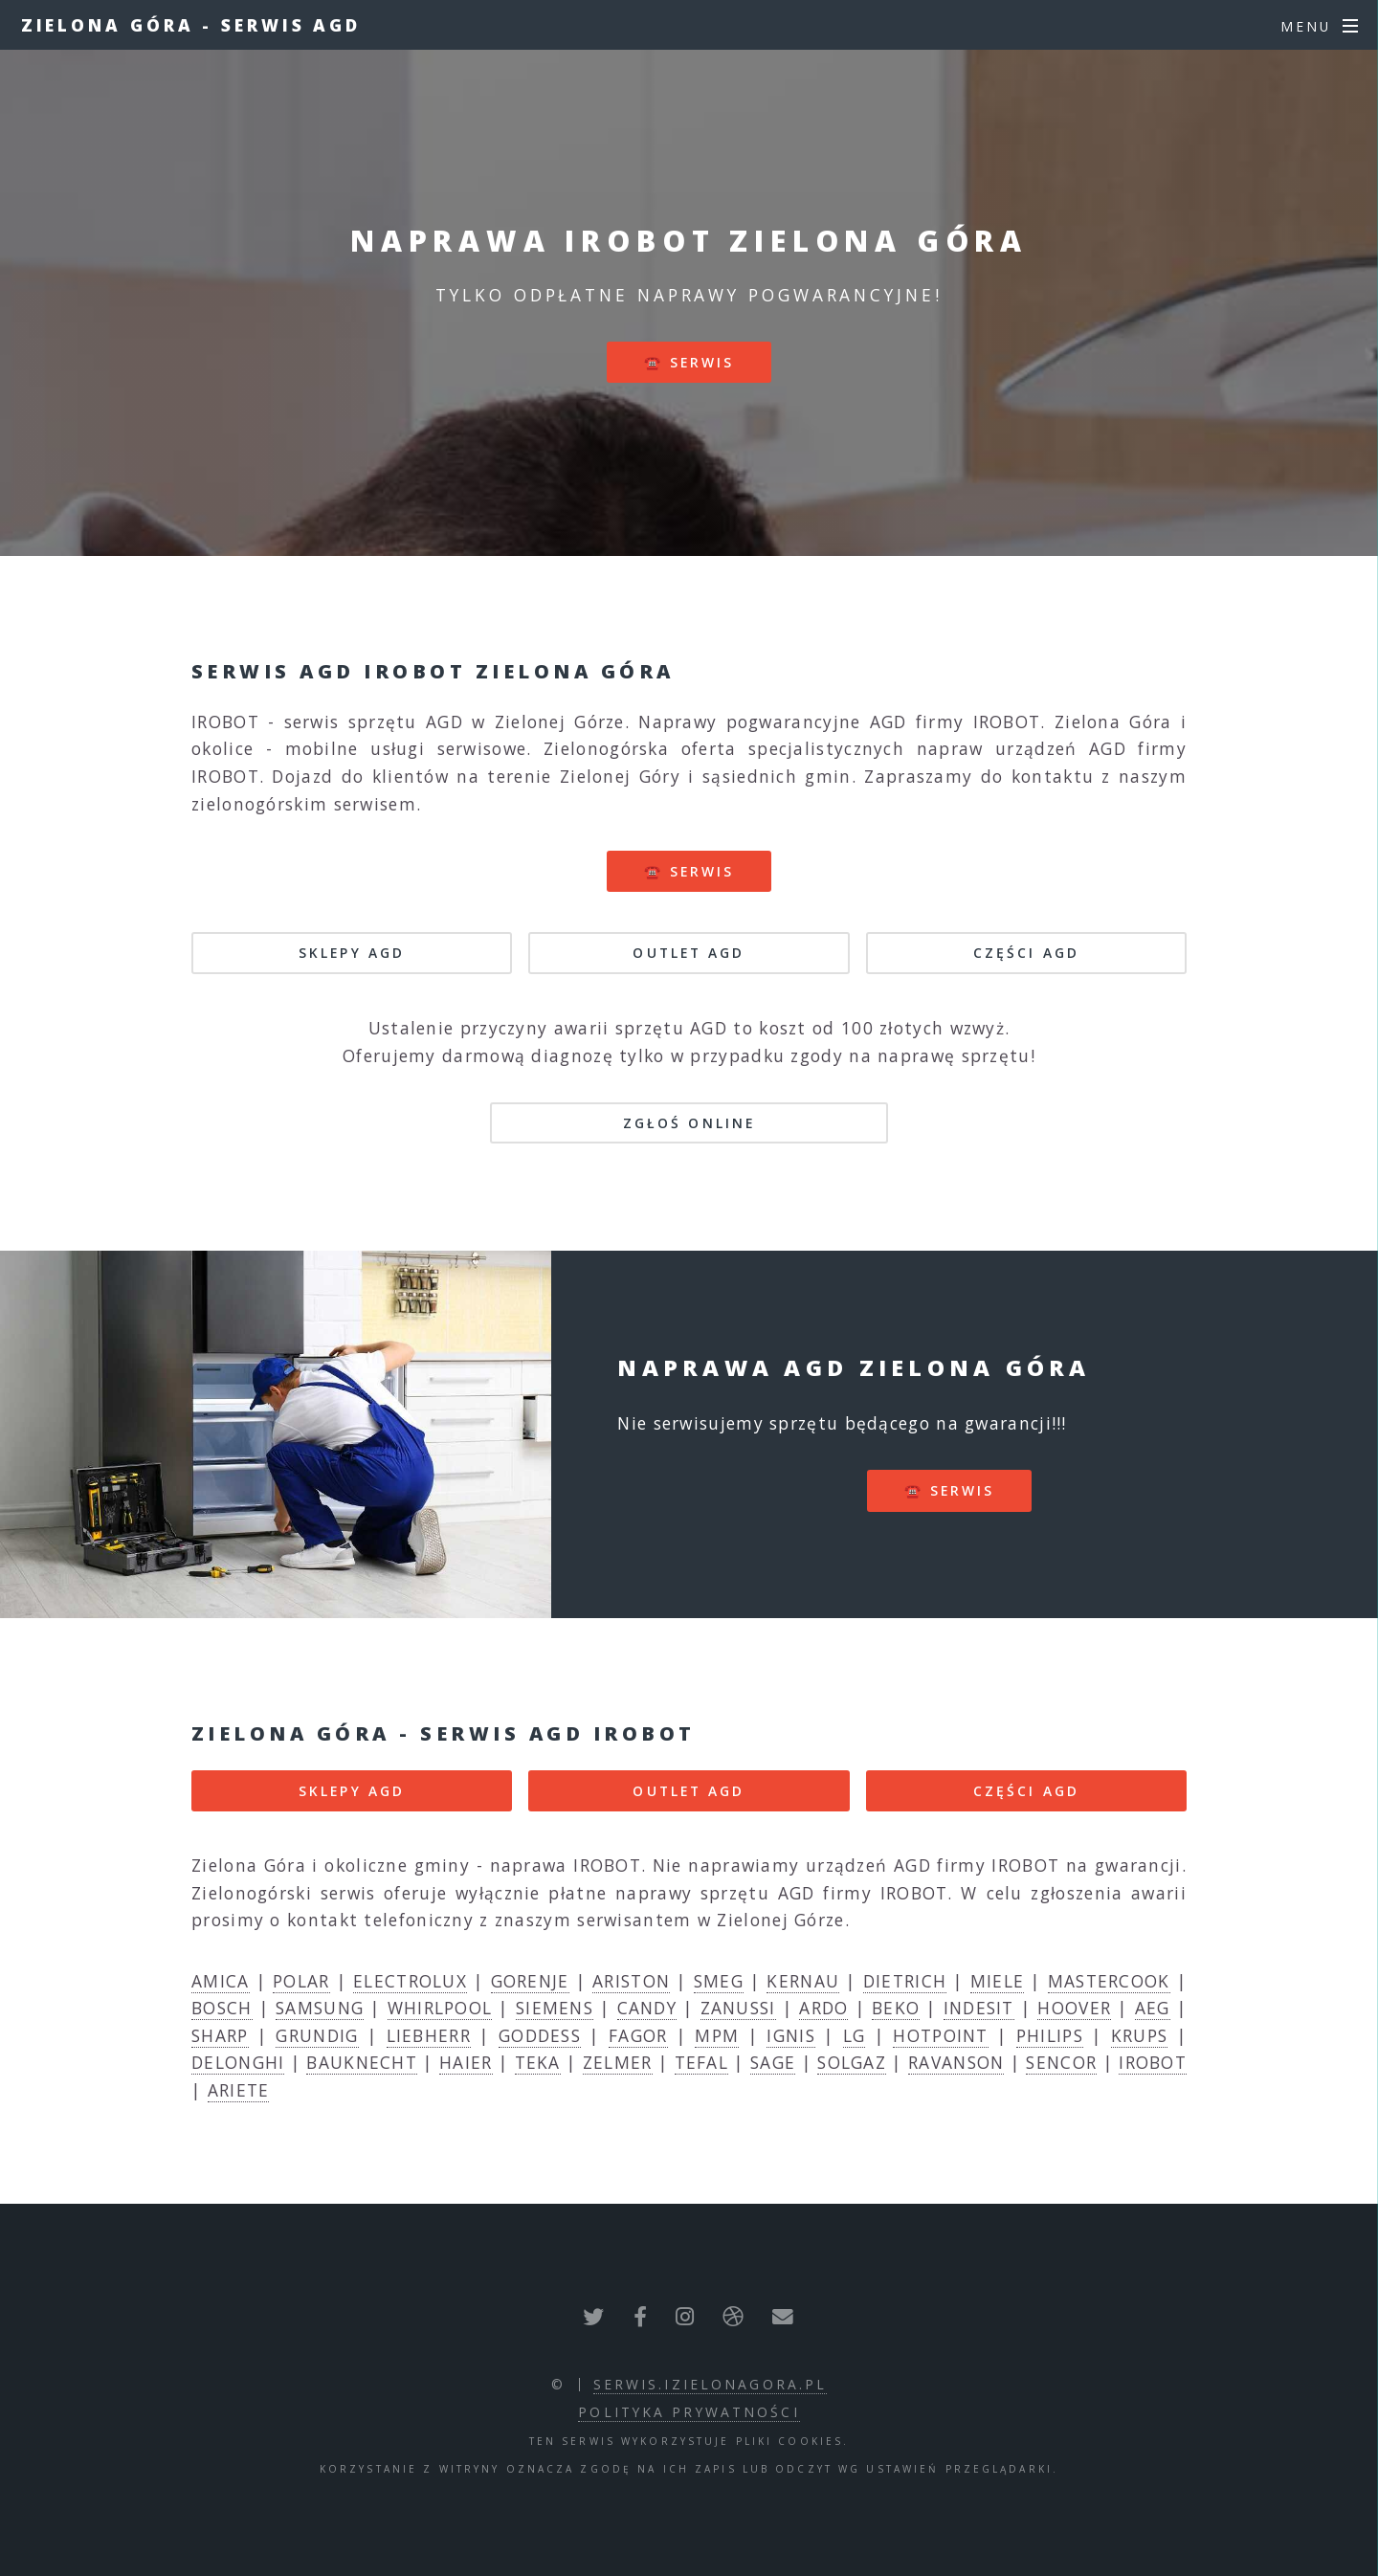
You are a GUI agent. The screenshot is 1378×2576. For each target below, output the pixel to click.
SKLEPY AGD (352, 953)
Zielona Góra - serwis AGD (191, 24)
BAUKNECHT (361, 2062)
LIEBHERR (429, 2035)
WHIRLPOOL (440, 2007)
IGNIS (791, 2035)
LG (854, 2035)
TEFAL (702, 2062)
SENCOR (1061, 2062)
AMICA (220, 1980)
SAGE (772, 2062)
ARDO (823, 2007)
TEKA (538, 2062)
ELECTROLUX (410, 1980)
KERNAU (803, 1980)
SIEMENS (554, 2007)
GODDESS (540, 2035)
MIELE (997, 1980)
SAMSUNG (320, 2007)
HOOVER (1074, 2007)
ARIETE (239, 2089)
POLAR (301, 1980)
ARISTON (631, 1980)
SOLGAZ (851, 2062)
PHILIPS (1049, 2035)
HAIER (466, 2062)
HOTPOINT (940, 2035)
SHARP (220, 2035)
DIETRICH (904, 1980)
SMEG (719, 1980)
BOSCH (222, 2007)
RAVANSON (956, 2062)
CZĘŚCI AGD (1026, 953)
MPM (717, 2035)
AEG (1152, 2007)
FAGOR (638, 2035)
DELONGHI (237, 2062)
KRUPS (1139, 2035)
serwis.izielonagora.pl (710, 2384)
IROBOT (1153, 2062)
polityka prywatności (688, 2412)
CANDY (647, 2007)
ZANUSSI (738, 2007)
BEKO (896, 2007)
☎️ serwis (689, 362)
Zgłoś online (689, 1123)
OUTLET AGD (689, 953)
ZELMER (618, 2062)
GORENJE (530, 1980)
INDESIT (979, 2007)
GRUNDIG (317, 2035)
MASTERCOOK (1109, 1980)
